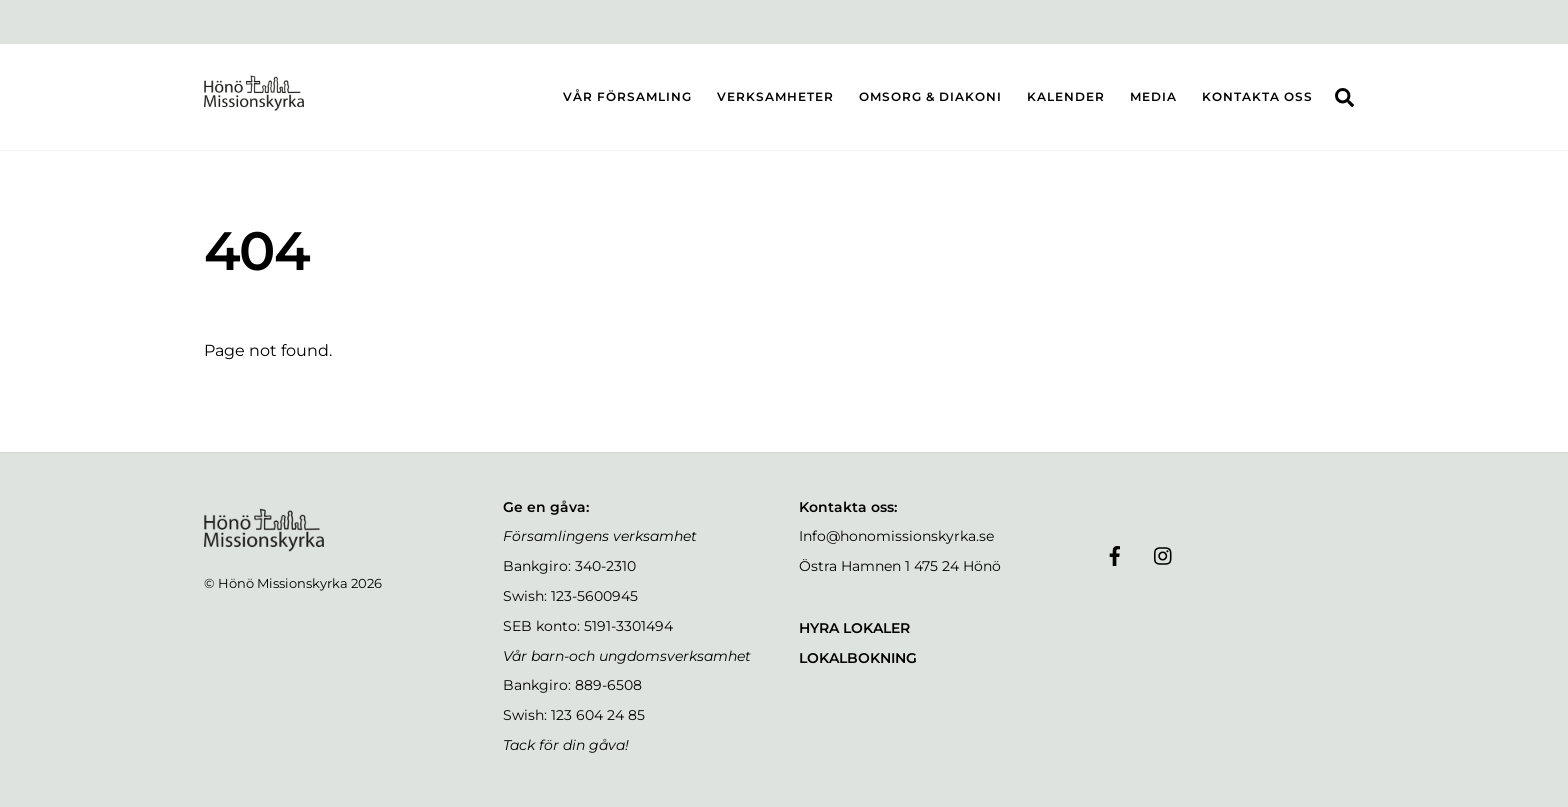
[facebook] (1115, 554)
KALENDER (1066, 96)
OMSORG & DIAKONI (930, 96)
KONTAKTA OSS (1257, 96)
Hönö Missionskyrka (283, 583)
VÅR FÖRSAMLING (627, 96)
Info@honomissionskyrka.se (896, 536)
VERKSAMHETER (775, 96)
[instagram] (1164, 554)
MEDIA (1153, 96)
